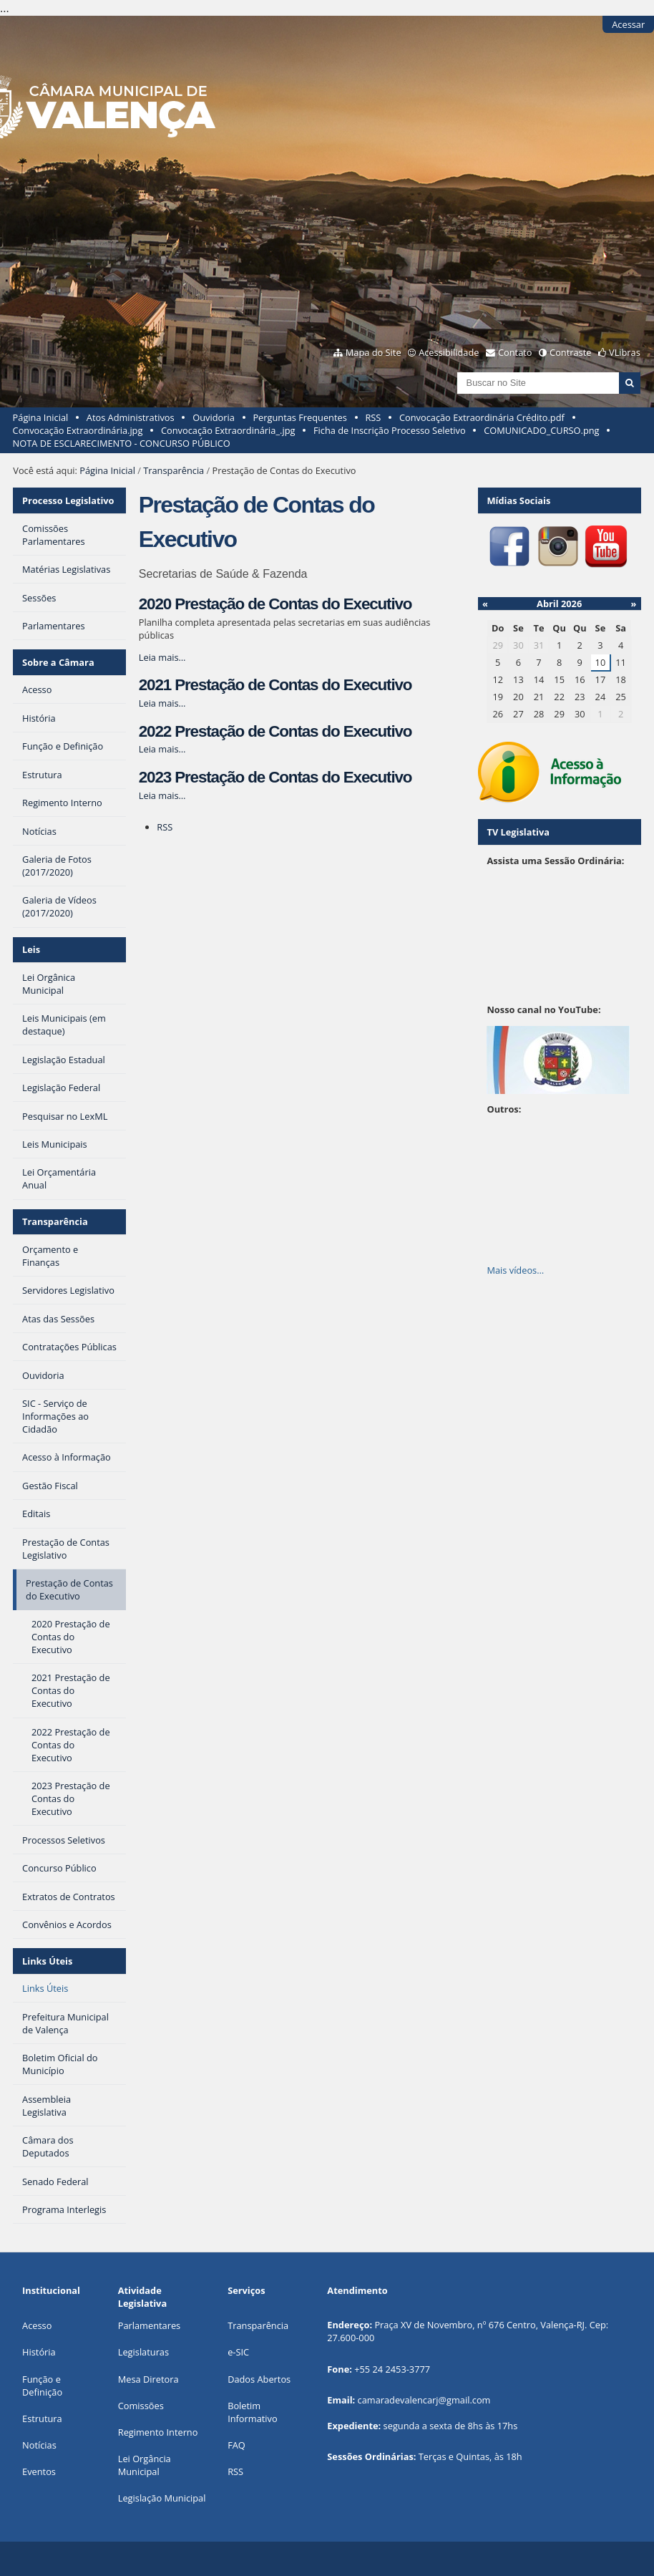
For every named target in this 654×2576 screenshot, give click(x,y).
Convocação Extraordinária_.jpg (228, 430)
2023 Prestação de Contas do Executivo (275, 777)
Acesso (37, 2325)
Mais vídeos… (515, 1270)
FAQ (236, 2445)
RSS (373, 417)
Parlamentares (149, 2325)
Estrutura (42, 2418)
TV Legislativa (518, 831)
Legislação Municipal (162, 2498)
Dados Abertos (259, 2379)
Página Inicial (41, 417)
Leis (31, 949)
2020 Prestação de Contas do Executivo (275, 604)
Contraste (570, 352)
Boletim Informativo (253, 2412)
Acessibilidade (449, 352)
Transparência (173, 470)
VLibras (624, 352)
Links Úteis (47, 1961)
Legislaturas (143, 2351)
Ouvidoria (213, 417)
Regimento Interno (158, 2432)
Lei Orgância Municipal (144, 2465)
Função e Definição (42, 2385)
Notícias (39, 2445)
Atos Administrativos (131, 417)
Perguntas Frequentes (299, 417)
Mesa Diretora (148, 2379)
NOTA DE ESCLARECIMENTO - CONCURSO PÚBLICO (121, 443)
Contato (515, 352)
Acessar (628, 24)
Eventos (39, 2471)
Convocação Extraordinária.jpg (78, 430)
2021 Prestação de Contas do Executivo (275, 685)
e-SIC (238, 2351)
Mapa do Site (373, 352)
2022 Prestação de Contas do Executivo (275, 731)
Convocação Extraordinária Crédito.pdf (482, 417)
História (39, 2351)
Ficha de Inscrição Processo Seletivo (389, 430)
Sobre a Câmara (58, 662)
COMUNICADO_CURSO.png (541, 430)
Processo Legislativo (68, 500)
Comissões (141, 2405)
